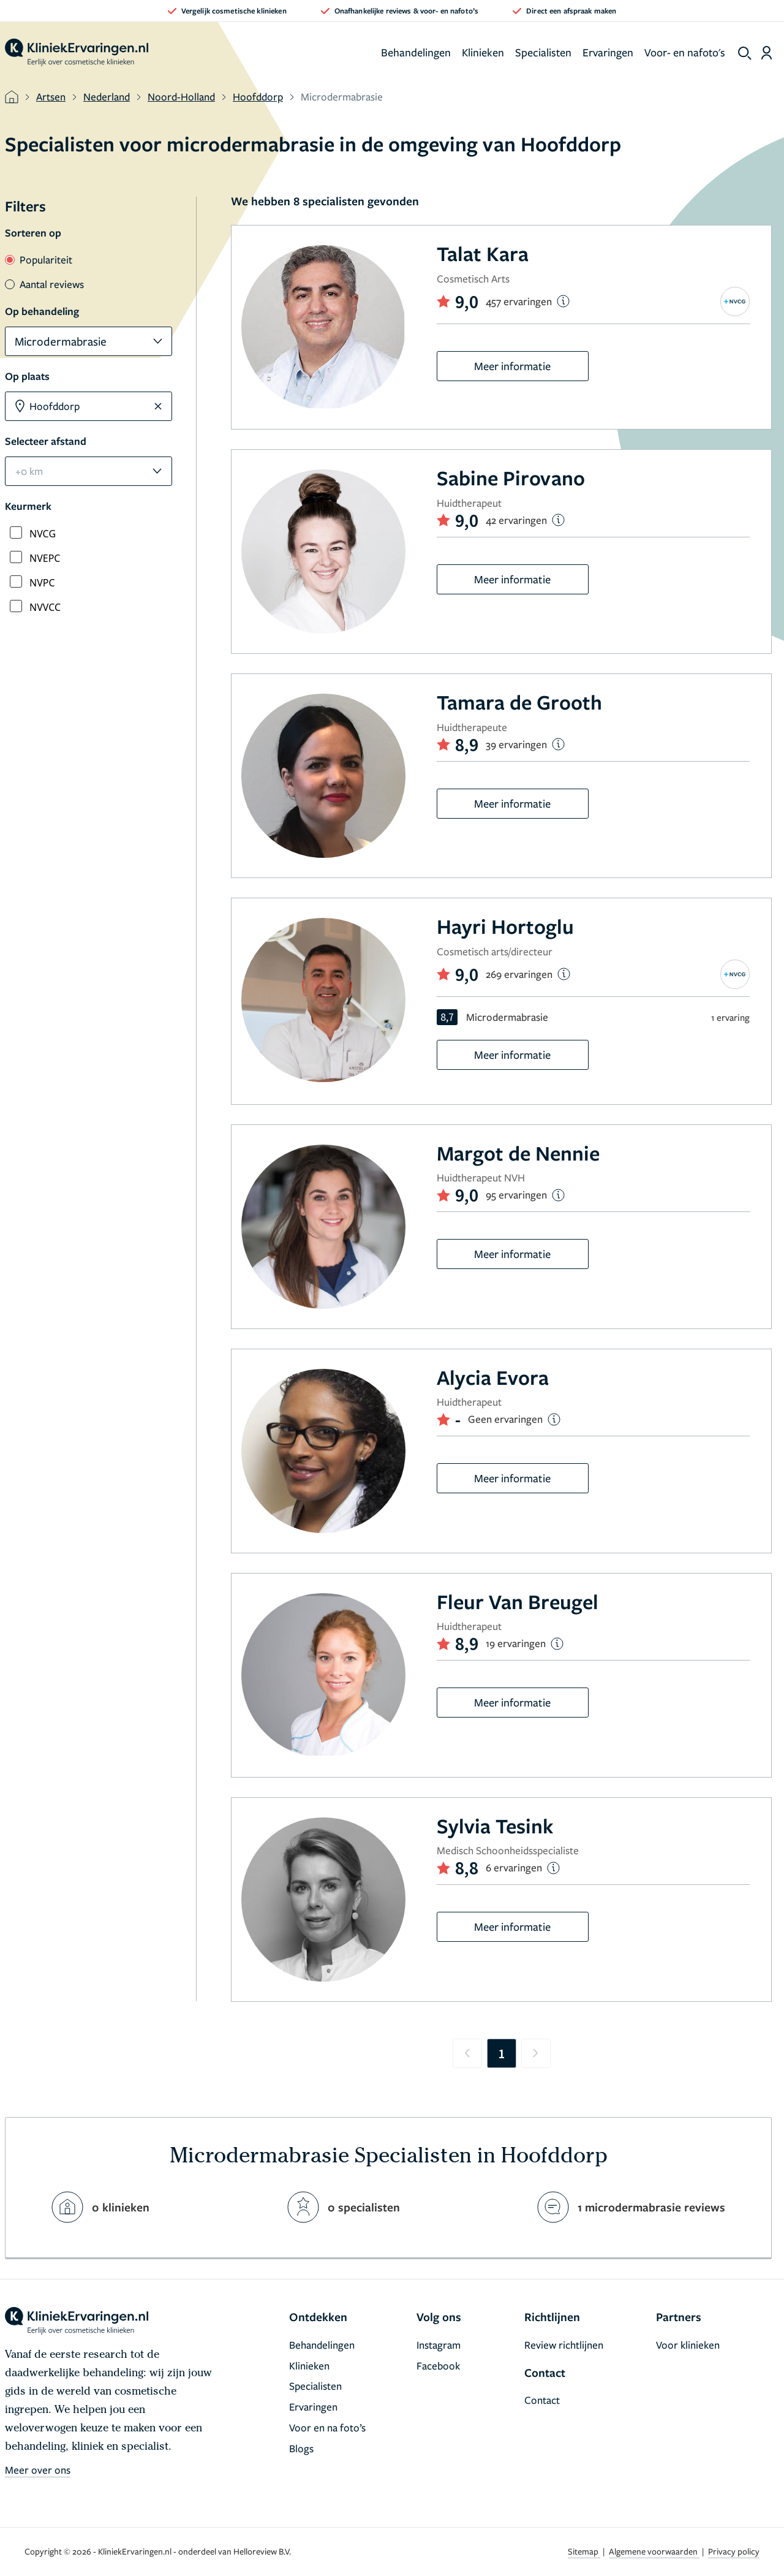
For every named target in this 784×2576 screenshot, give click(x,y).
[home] (76, 53)
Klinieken (483, 52)
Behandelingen (416, 52)
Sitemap (584, 2551)
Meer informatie (512, 365)
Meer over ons (37, 2470)
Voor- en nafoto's (684, 52)
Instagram (439, 2345)
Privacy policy (734, 2551)
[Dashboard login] (766, 52)
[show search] (745, 53)
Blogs (301, 2448)
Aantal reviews (44, 284)
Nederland (106, 96)
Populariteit (38, 259)
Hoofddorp (258, 96)
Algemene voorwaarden (654, 2551)
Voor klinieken (688, 2345)
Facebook (438, 2365)
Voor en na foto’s (327, 2427)
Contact (542, 2400)
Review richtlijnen (563, 2345)
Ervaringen (607, 52)
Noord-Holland (181, 96)
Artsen (51, 96)
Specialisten (543, 52)
